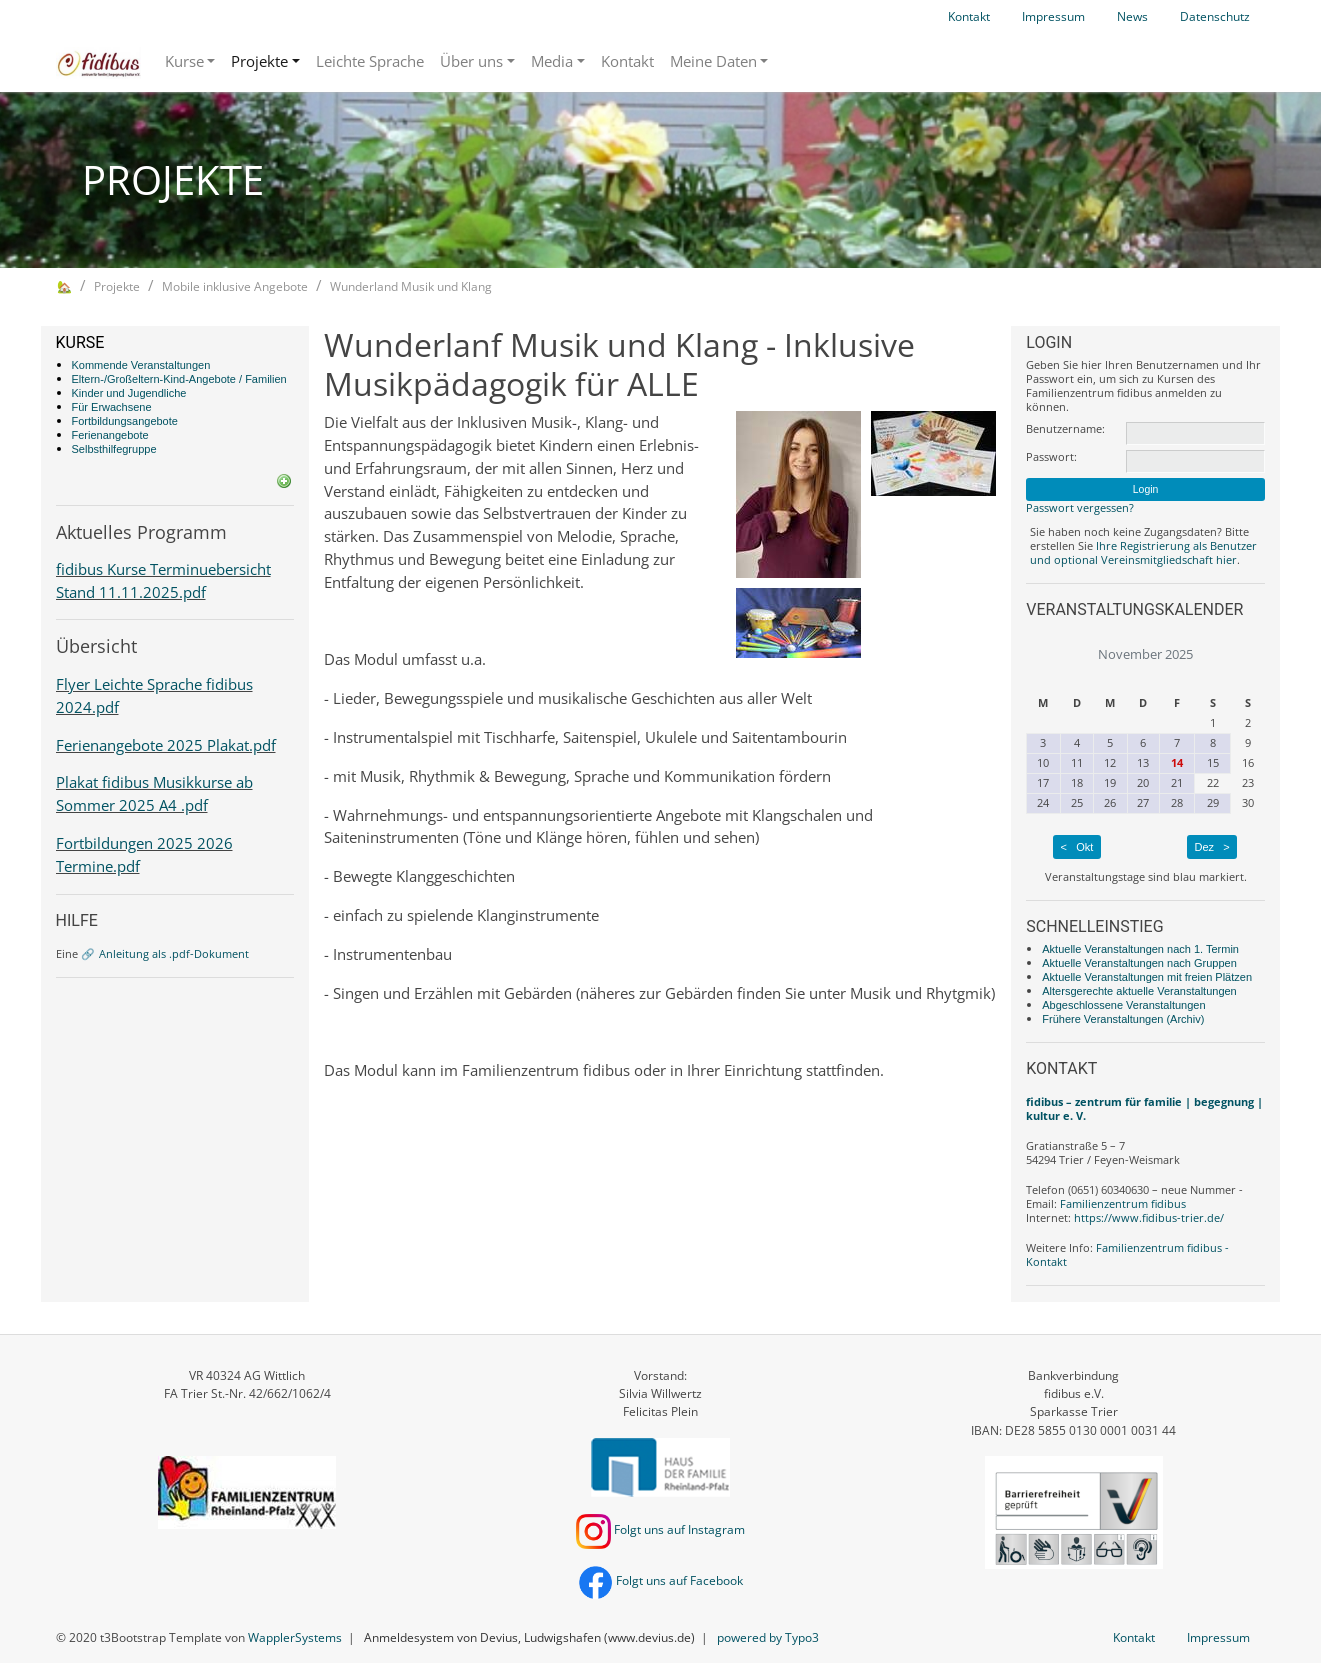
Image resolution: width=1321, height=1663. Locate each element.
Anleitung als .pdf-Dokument (174, 953)
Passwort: (1051, 457)
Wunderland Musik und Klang (411, 286)
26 (1110, 802)
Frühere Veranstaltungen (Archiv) (1123, 1019)
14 (1177, 762)
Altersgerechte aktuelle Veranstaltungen (1139, 991)
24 (1043, 802)
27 (1143, 802)
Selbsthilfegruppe (114, 449)
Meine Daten (713, 61)
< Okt (1077, 847)
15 (1213, 762)
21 (1177, 782)
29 (1213, 802)
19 (1110, 782)
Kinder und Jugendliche (129, 393)
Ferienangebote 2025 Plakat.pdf (166, 745)
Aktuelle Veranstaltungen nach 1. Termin (1140, 949)
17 (1043, 782)
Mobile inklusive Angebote (235, 286)
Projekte (259, 61)
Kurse (184, 61)
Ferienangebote (110, 435)
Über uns (471, 61)
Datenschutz (1215, 16)
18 (1077, 782)
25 (1077, 802)
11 (1077, 762)
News (1132, 16)
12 (1110, 762)
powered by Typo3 (768, 1637)
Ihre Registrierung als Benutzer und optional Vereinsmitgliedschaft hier (1143, 552)
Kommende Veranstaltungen (141, 365)
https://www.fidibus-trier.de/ (1149, 1217)
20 (1143, 782)
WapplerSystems (295, 1637)
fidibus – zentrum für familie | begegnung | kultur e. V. (1144, 1108)
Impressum (1053, 16)
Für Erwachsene (112, 407)
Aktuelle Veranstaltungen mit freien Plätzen (1147, 977)
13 (1143, 762)
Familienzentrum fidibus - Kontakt (1127, 1254)
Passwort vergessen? (1080, 507)
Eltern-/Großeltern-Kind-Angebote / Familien (179, 379)
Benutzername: (1065, 429)
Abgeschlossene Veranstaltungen (1123, 1005)
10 (1043, 762)
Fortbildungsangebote (125, 421)
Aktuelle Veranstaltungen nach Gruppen (1139, 963)
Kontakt (969, 16)
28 (1177, 802)
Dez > (1211, 847)
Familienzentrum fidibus (1123, 1203)
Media (552, 61)
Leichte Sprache (370, 61)
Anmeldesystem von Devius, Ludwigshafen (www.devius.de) (529, 1637)
